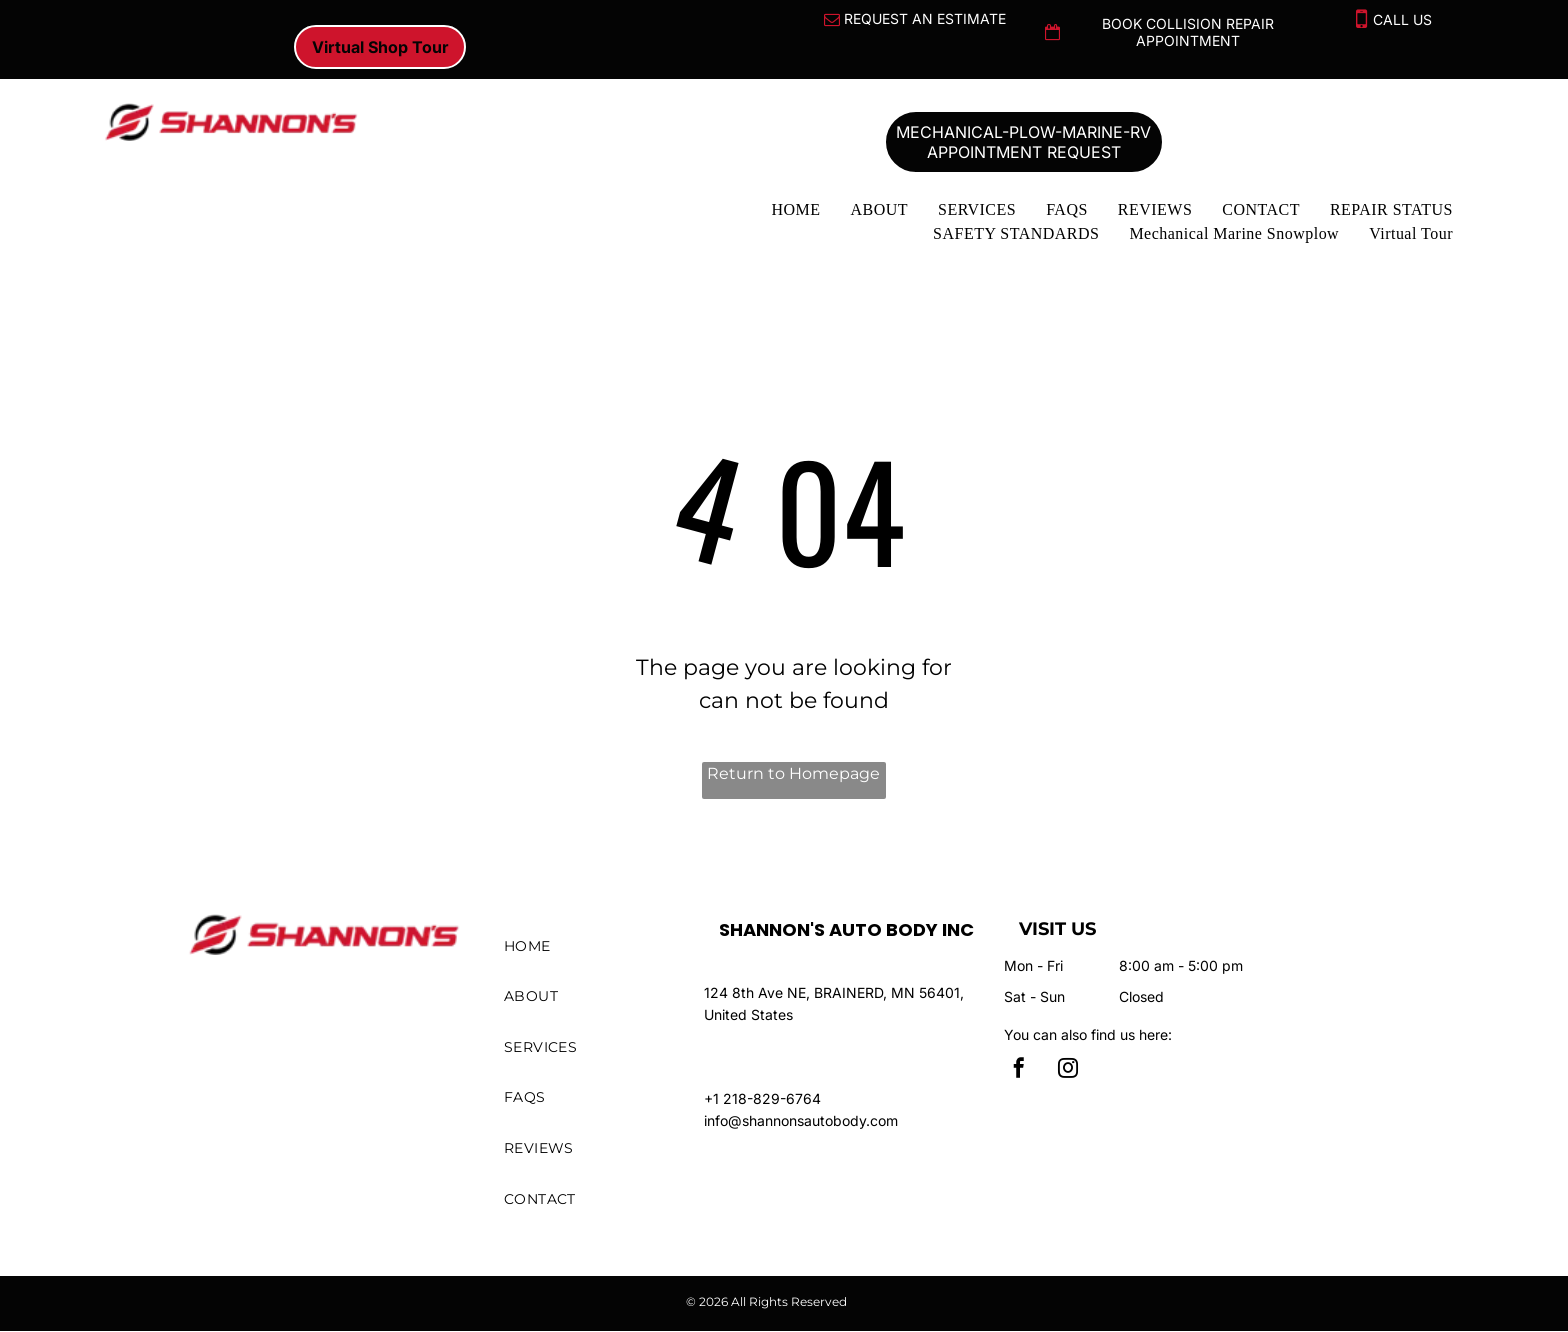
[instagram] (1068, 1070)
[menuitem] (795, 210)
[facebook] (1019, 1070)
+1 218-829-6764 (762, 1098)
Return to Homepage (793, 773)
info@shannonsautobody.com (801, 1120)
